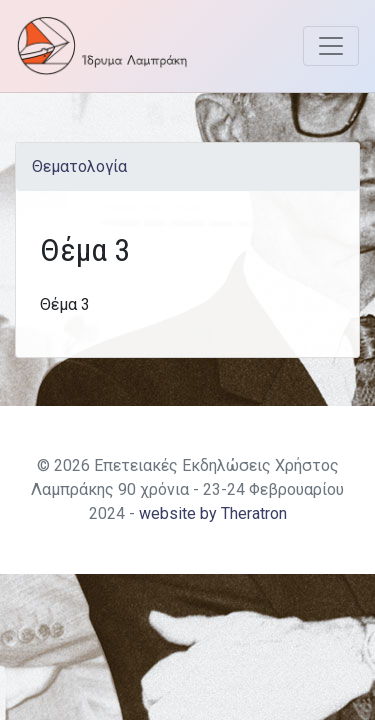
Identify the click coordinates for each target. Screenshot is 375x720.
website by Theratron (213, 513)
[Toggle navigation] (331, 46)
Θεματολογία (79, 166)
